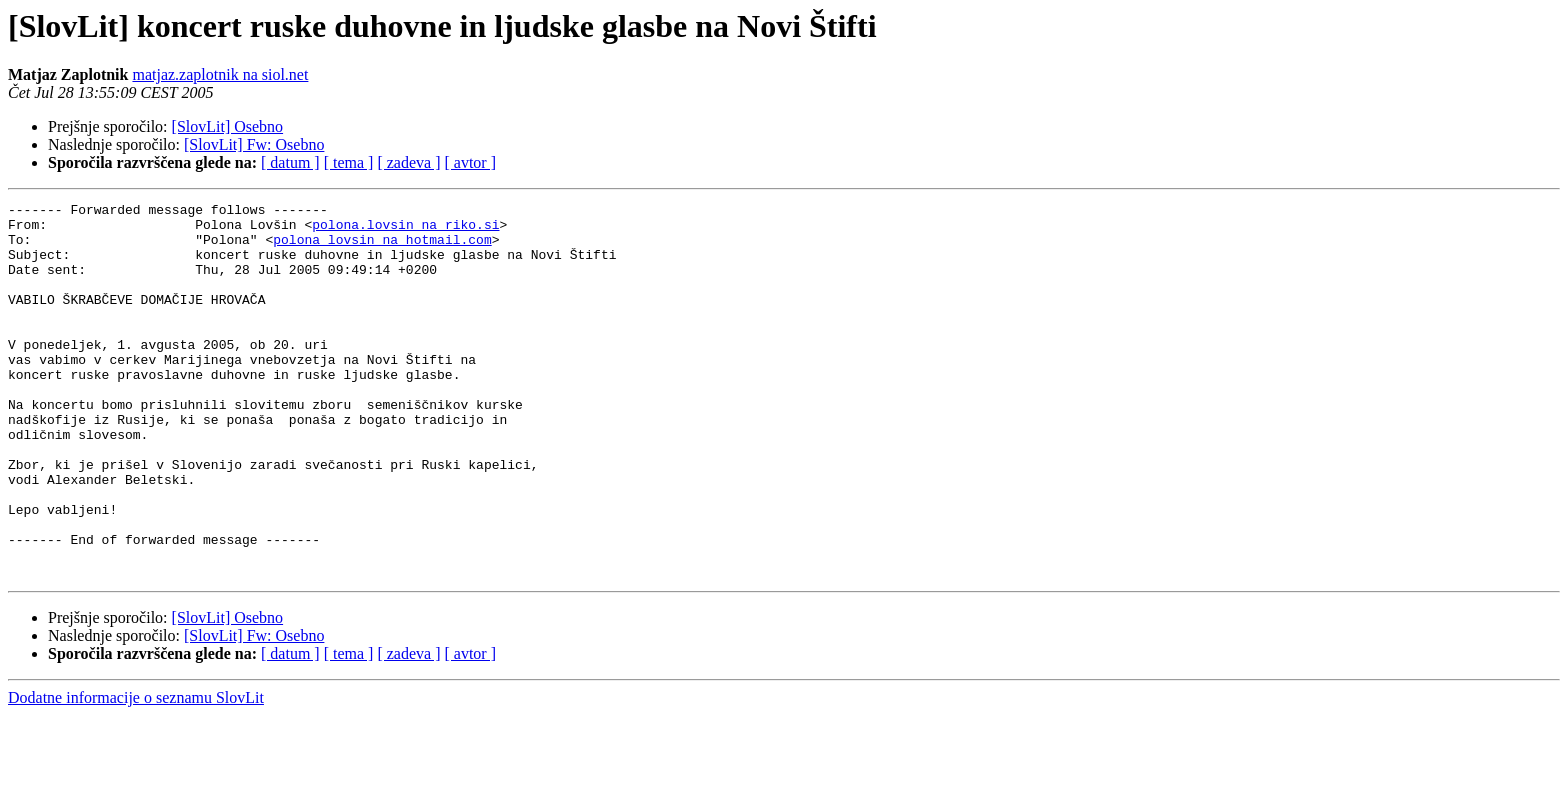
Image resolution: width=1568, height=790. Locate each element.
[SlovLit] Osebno (228, 126)
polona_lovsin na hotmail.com (382, 248)
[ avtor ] (470, 162)
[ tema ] (349, 162)
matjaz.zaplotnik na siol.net (220, 74)
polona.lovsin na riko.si (405, 230)
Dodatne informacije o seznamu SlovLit (136, 772)
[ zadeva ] (408, 162)
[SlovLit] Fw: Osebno (254, 144)
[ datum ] (290, 162)
